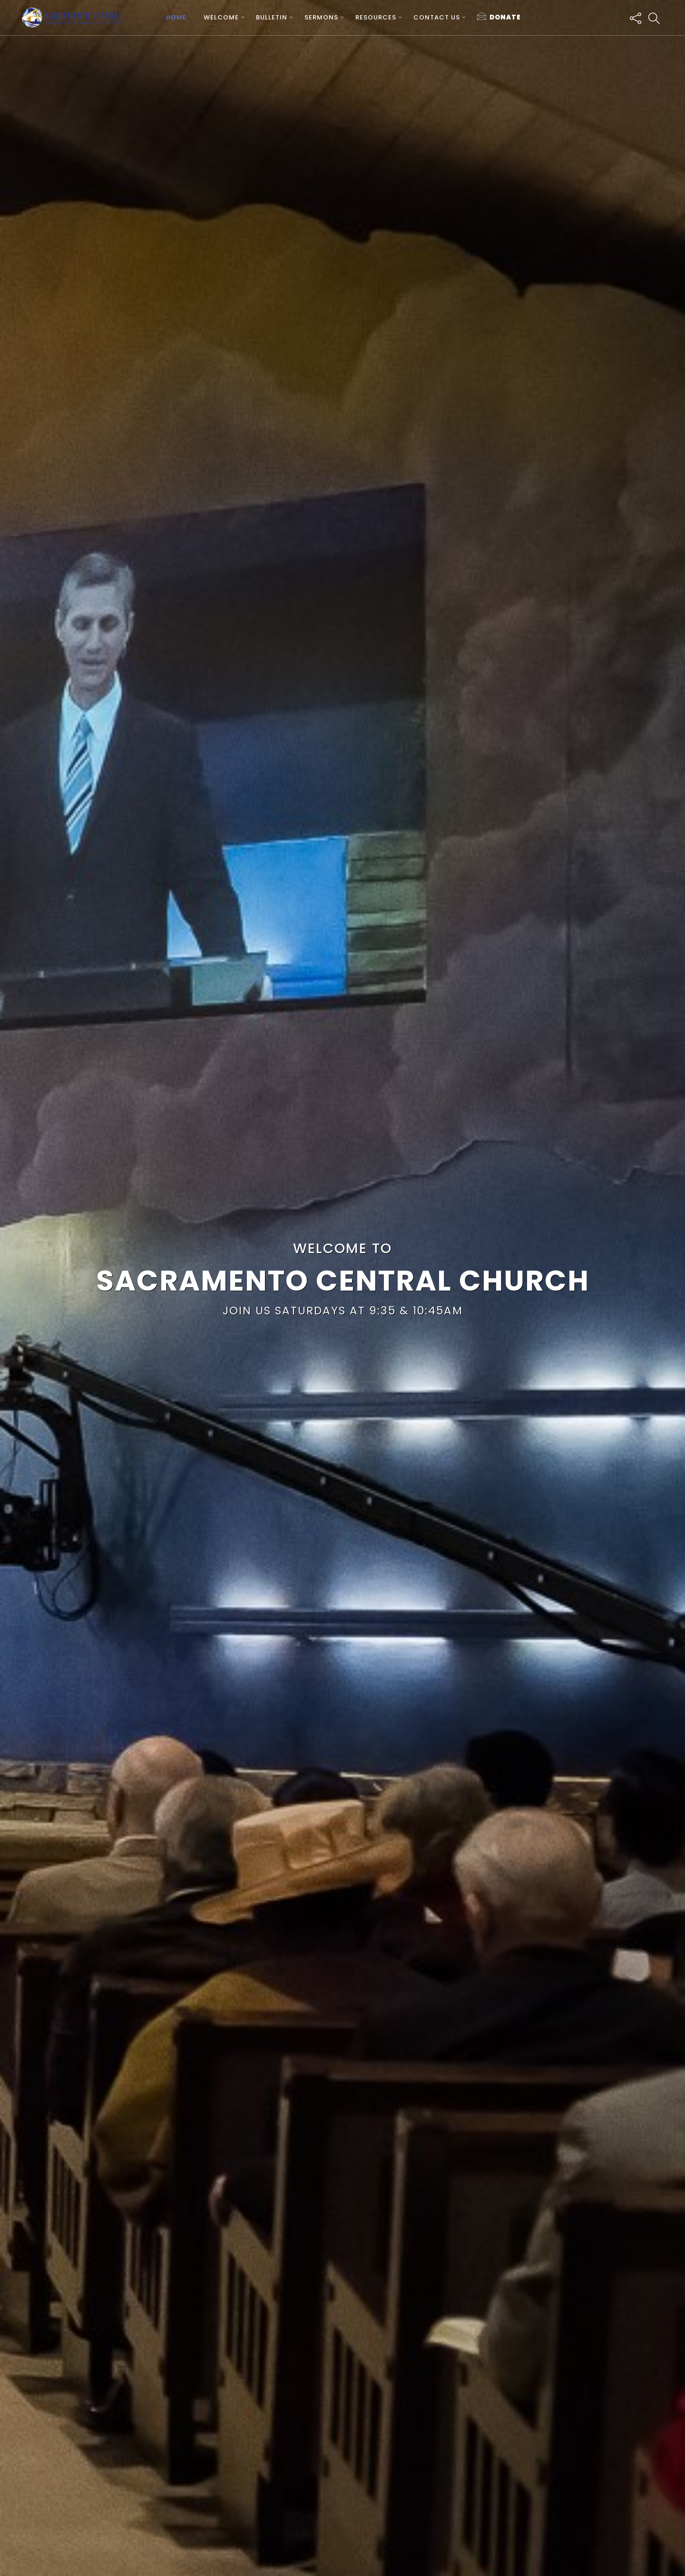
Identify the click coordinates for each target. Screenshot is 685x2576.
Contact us (436, 17)
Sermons (321, 17)
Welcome (221, 17)
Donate (499, 17)
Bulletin (271, 17)
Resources (375, 17)
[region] (342, 1288)
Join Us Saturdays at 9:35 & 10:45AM (343, 1310)
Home (176, 17)
